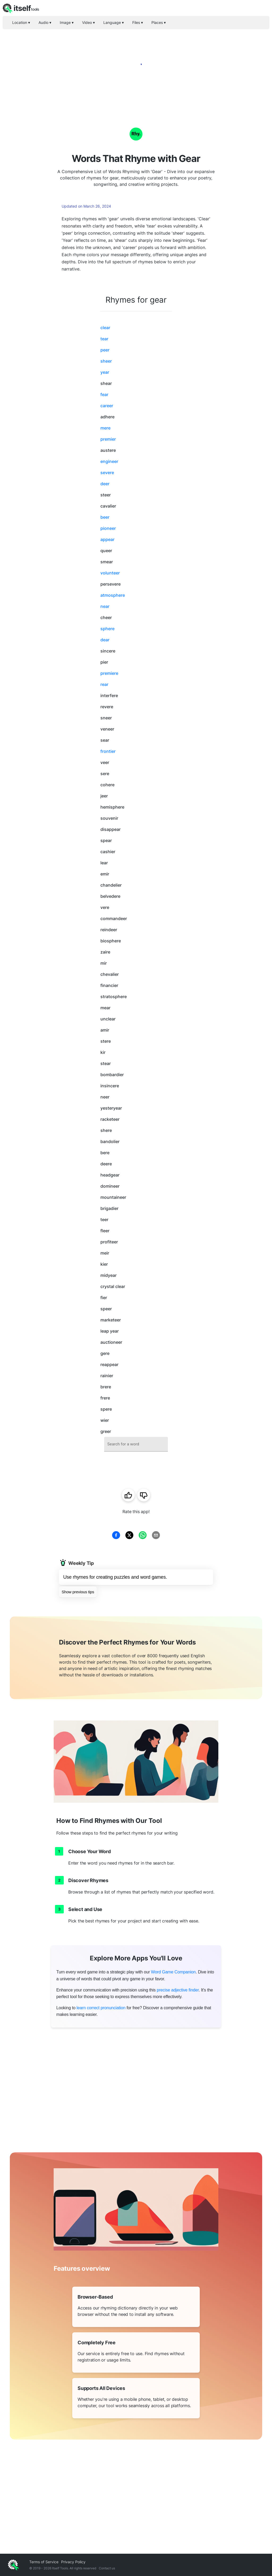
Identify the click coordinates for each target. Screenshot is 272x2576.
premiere (109, 673)
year (104, 372)
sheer (106, 361)
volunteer (110, 573)
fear (104, 394)
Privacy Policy (73, 2562)
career (106, 405)
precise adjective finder (178, 1990)
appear (107, 539)
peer (104, 350)
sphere (107, 628)
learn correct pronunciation (100, 2008)
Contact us (107, 2568)
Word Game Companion (173, 1972)
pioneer (108, 528)
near (104, 606)
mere (105, 428)
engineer (109, 461)
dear (104, 639)
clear (105, 327)
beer (104, 517)
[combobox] (136, 1444)
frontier (108, 751)
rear (104, 684)
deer (104, 483)
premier (108, 439)
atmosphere (112, 595)
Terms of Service (43, 2562)
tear (104, 338)
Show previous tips (78, 1592)
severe (107, 472)
